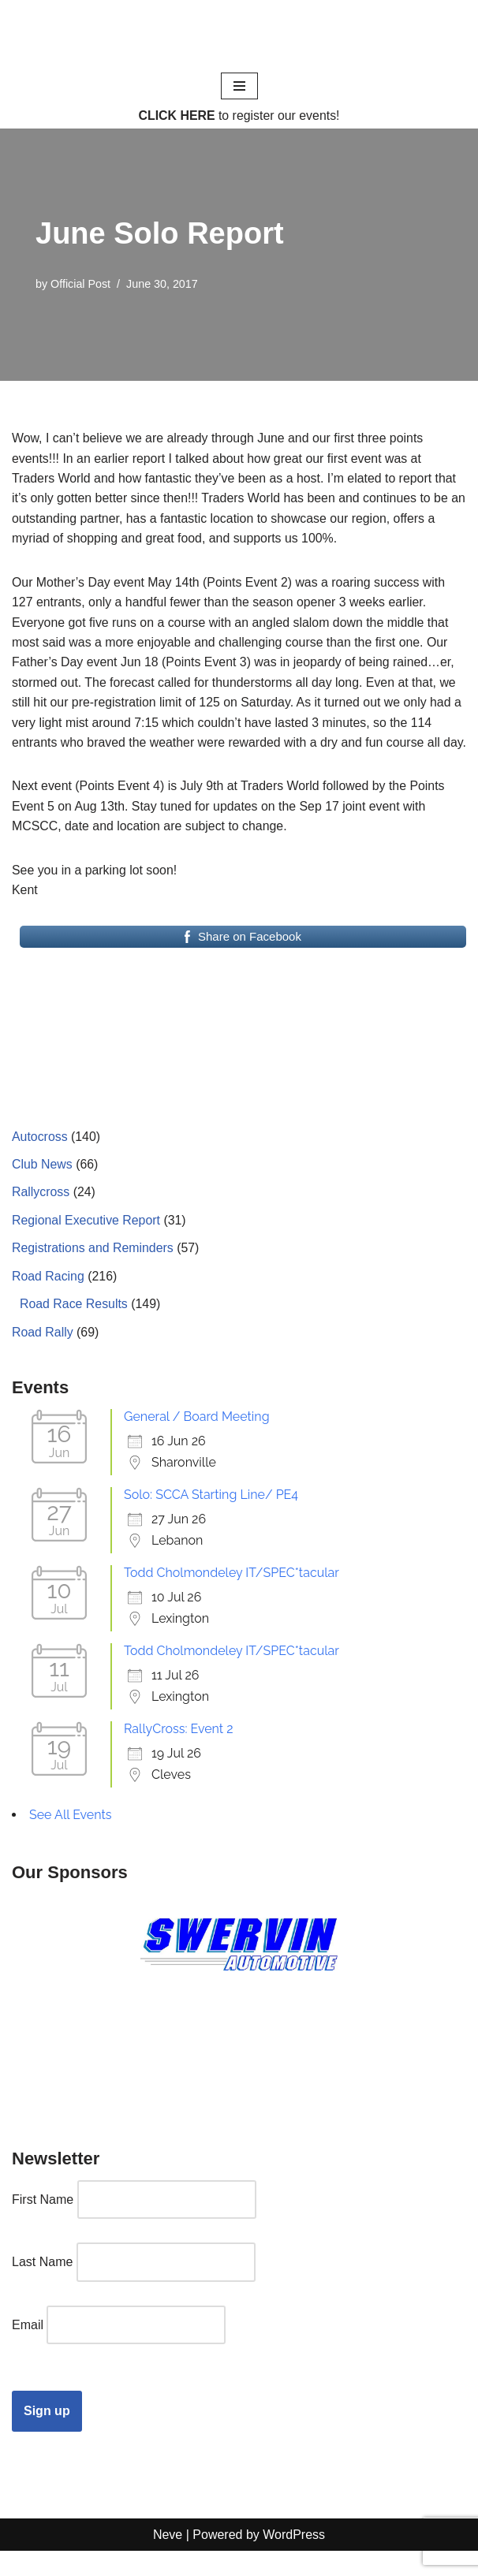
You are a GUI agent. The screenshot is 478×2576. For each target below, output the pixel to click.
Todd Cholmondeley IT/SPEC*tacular (231, 1597)
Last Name (42, 2286)
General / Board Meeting (197, 1440)
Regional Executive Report (86, 1244)
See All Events (70, 1839)
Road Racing (48, 1300)
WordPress (294, 2559)
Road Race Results (74, 1327)
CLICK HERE (176, 115)
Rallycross (41, 1215)
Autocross (40, 1159)
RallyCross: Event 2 (178, 1753)
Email (27, 2349)
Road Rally (42, 1356)
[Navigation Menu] (239, 86)
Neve (167, 2559)
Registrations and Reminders (93, 1271)
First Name (42, 2224)
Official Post (80, 284)
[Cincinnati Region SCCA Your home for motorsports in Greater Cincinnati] (239, 34)
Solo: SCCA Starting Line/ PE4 (211, 1519)
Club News (42, 1187)
